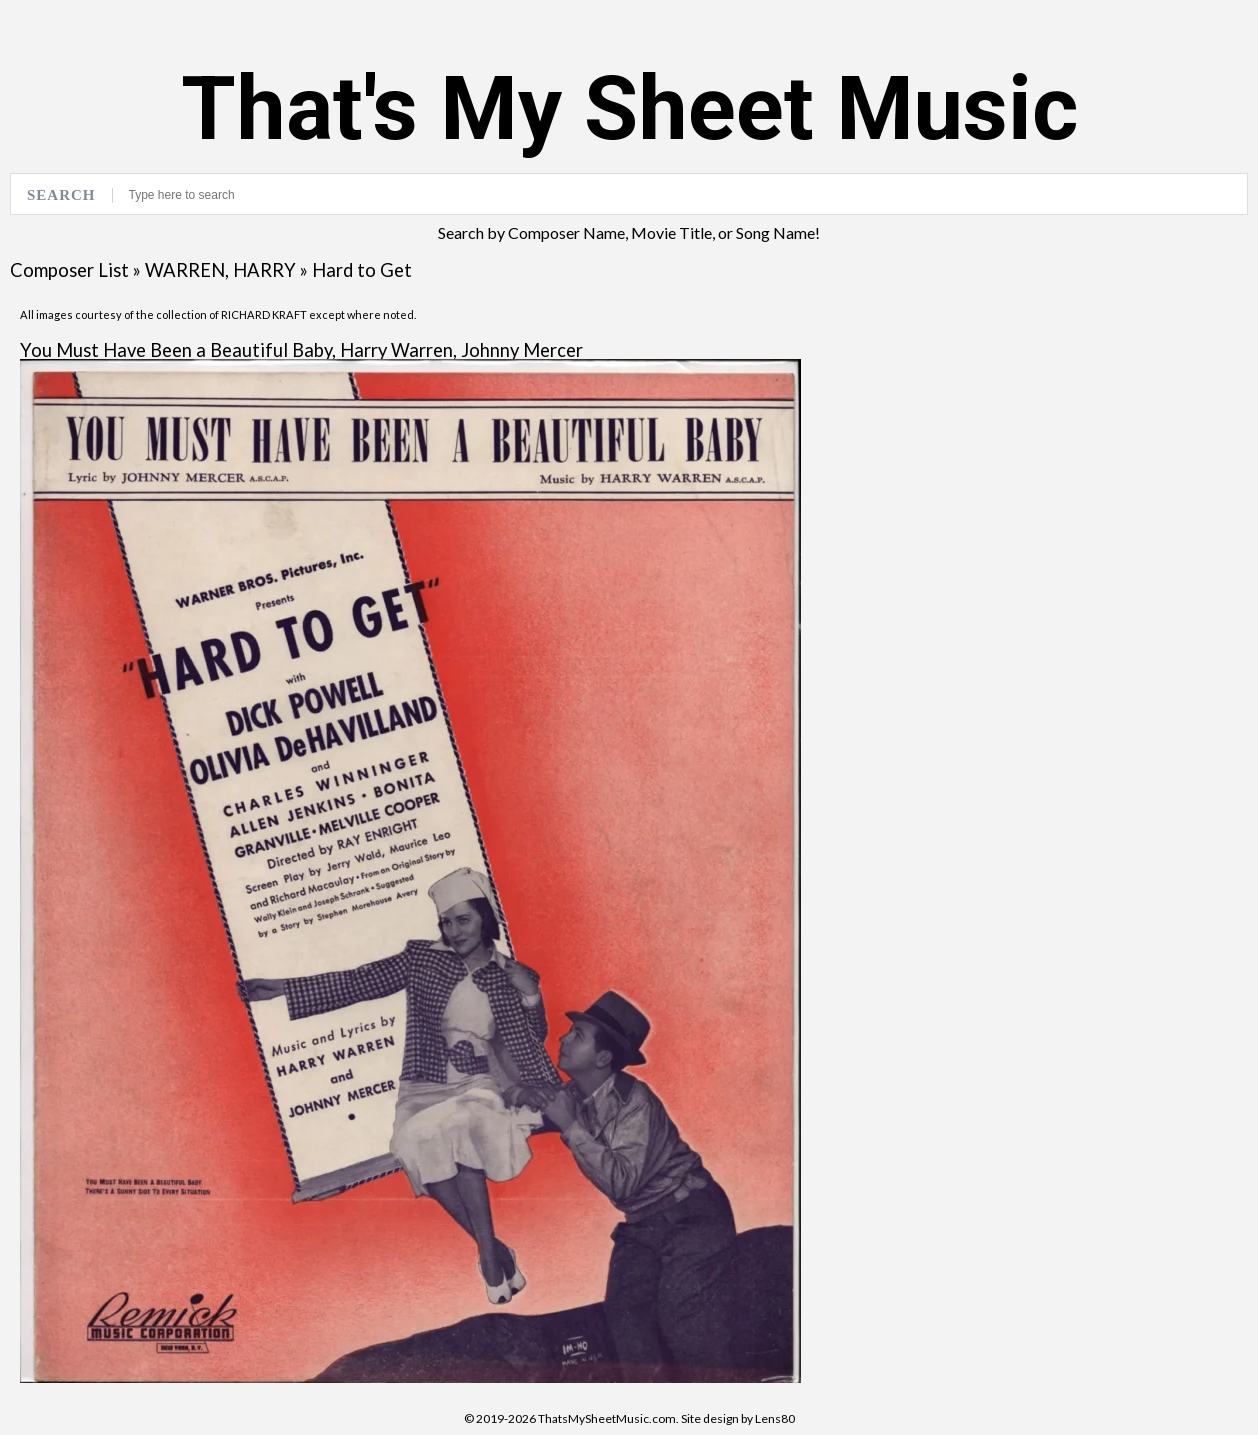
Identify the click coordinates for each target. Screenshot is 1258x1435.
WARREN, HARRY (220, 270)
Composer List (69, 270)
